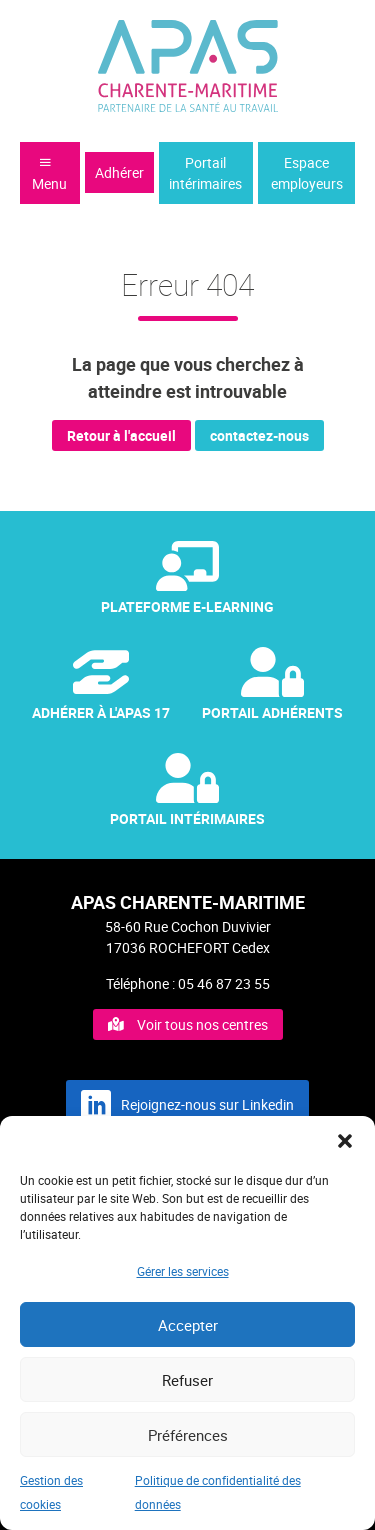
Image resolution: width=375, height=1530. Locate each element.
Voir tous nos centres (188, 1024)
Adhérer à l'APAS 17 (101, 684)
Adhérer (119, 172)
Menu (49, 174)
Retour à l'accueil (121, 435)
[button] (345, 1141)
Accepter (188, 1325)
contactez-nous (259, 435)
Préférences (188, 1435)
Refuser (187, 1380)
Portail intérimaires (205, 173)
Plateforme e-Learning (187, 578)
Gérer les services (183, 1271)
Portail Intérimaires (187, 790)
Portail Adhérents (272, 684)
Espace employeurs (307, 173)
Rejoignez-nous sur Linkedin (187, 1105)
